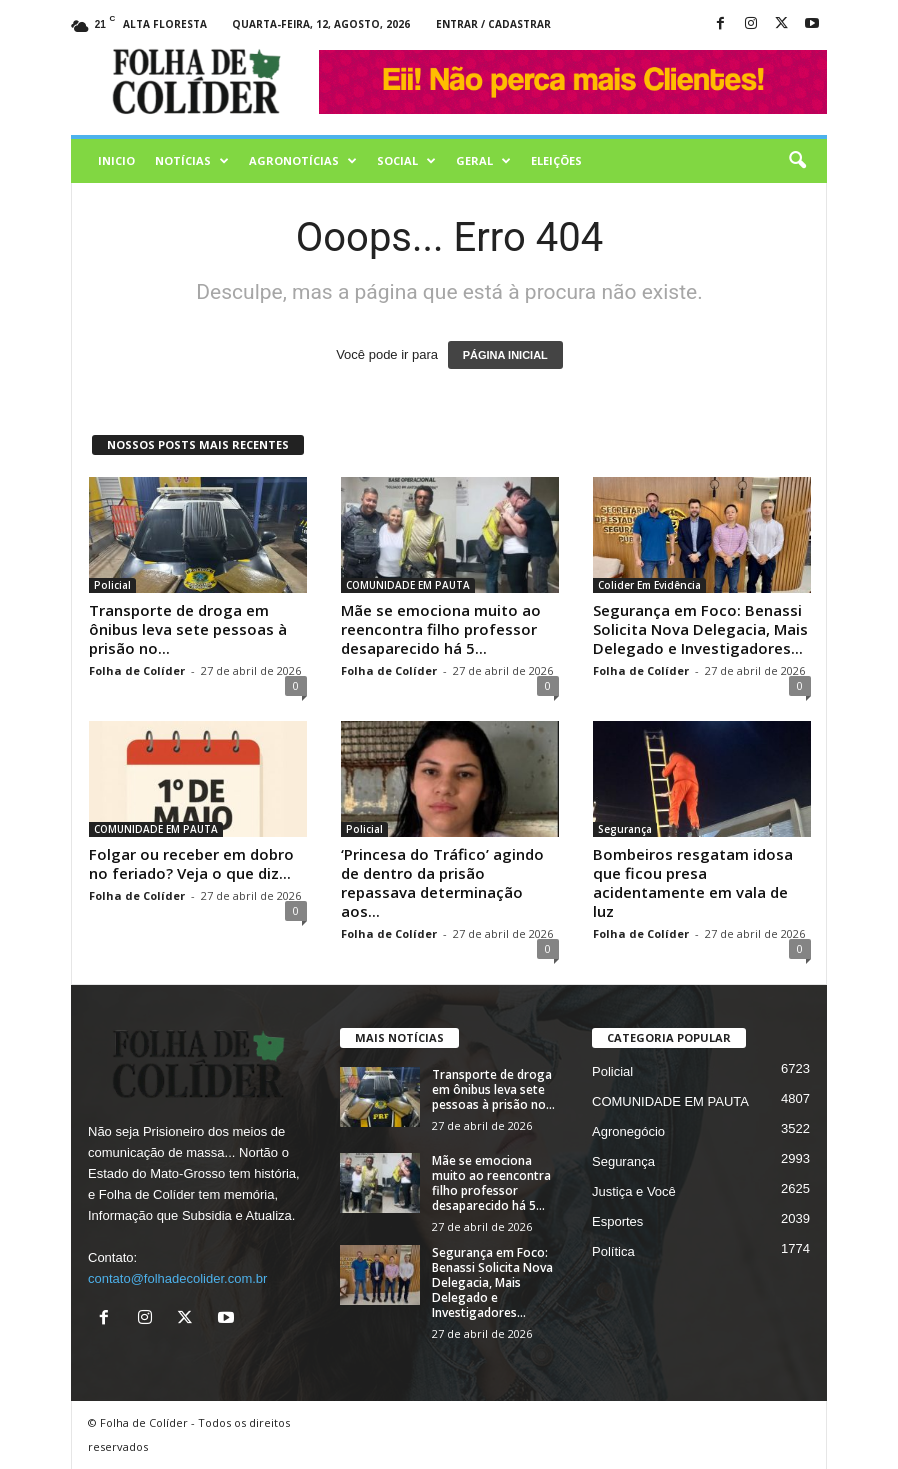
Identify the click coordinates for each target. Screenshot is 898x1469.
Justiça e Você (634, 1191)
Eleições (556, 160)
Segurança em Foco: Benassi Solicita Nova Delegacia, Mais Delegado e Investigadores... (700, 629)
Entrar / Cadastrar (493, 24)
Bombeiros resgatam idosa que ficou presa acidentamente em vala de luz (693, 882)
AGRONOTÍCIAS (303, 161)
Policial (112, 585)
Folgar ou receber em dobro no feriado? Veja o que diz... (191, 863)
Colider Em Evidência (649, 585)
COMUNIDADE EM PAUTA (408, 585)
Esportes (617, 1221)
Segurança (625, 829)
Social (406, 161)
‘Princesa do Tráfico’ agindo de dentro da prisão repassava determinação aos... (442, 882)
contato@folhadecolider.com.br (177, 1278)
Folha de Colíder (137, 670)
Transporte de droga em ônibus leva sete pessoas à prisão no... (188, 629)
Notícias (192, 161)
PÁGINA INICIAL (505, 355)
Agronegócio (628, 1131)
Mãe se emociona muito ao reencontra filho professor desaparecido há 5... (441, 629)
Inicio (116, 160)
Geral (483, 161)
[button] (797, 161)
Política (613, 1251)
